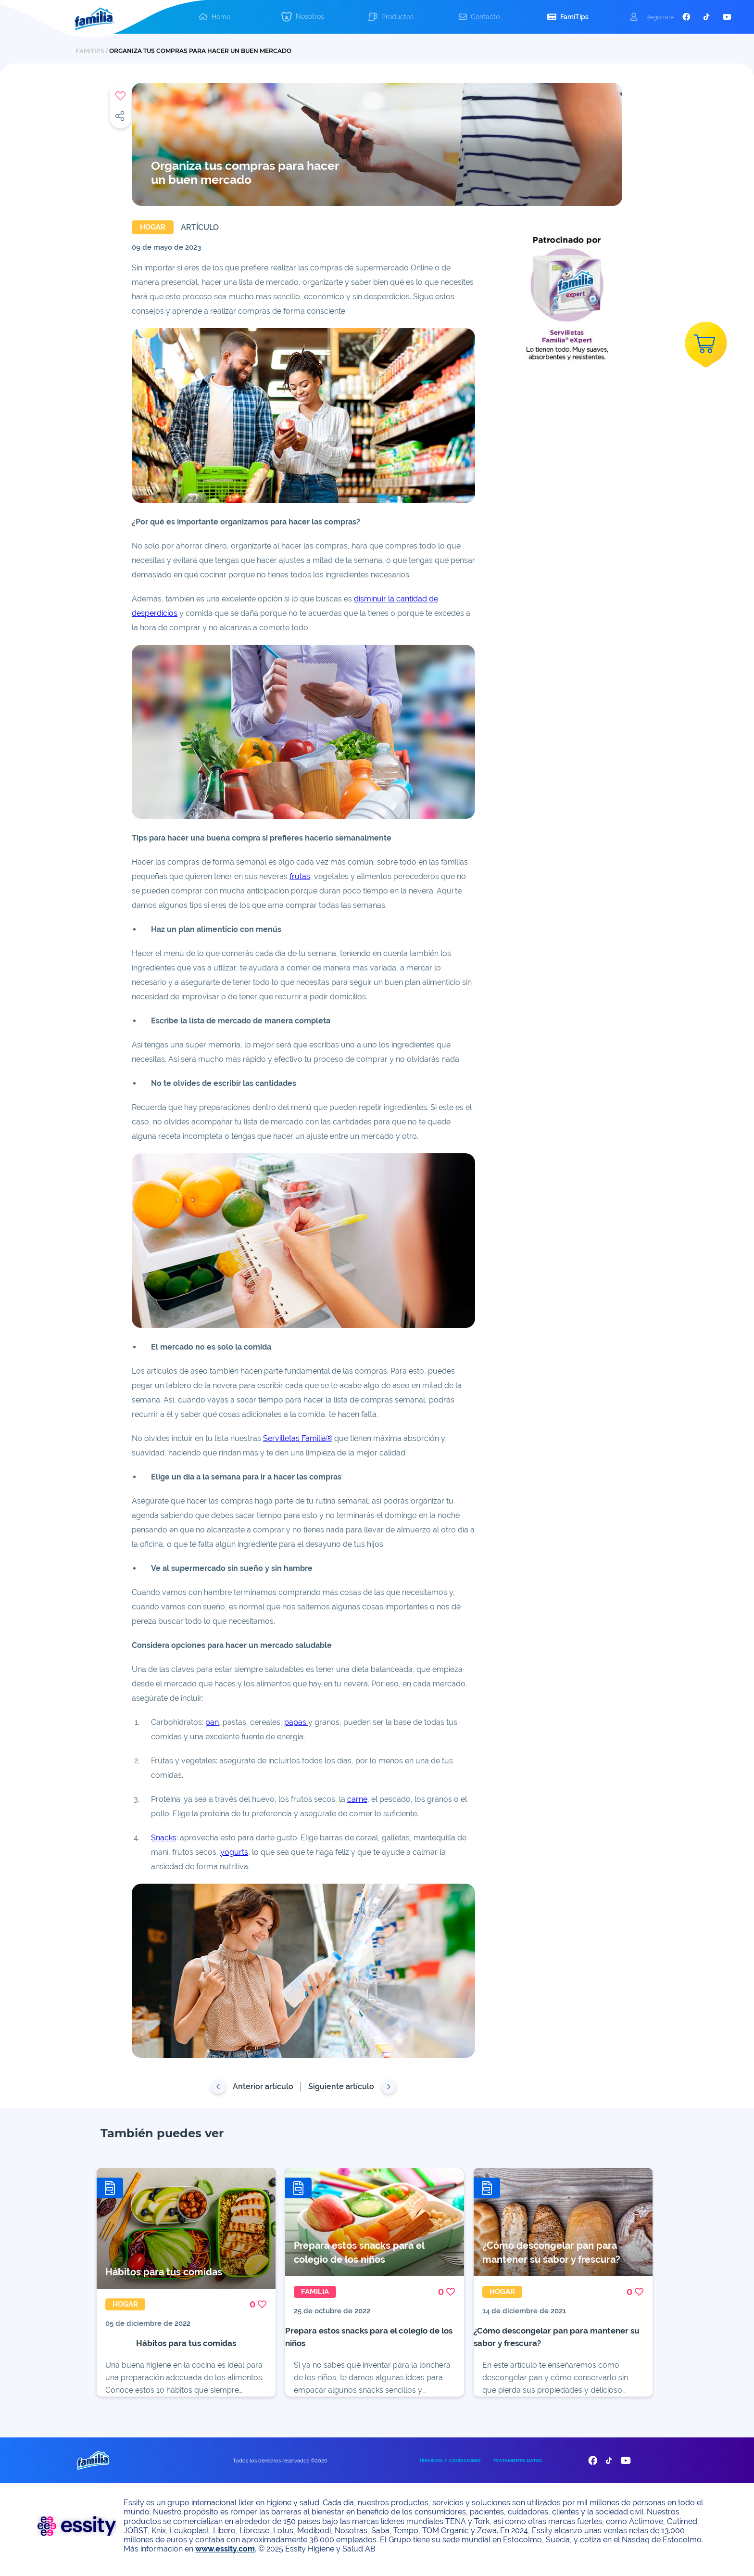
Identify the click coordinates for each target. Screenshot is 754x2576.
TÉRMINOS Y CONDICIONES (450, 2467)
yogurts (234, 1852)
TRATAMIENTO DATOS (517, 2467)
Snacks (163, 1837)
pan (212, 1722)
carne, (358, 1799)
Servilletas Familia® (297, 1438)
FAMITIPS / (92, 50)
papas (296, 1722)
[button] (303, 17)
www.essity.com (225, 2556)
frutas (299, 876)
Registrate (660, 17)
